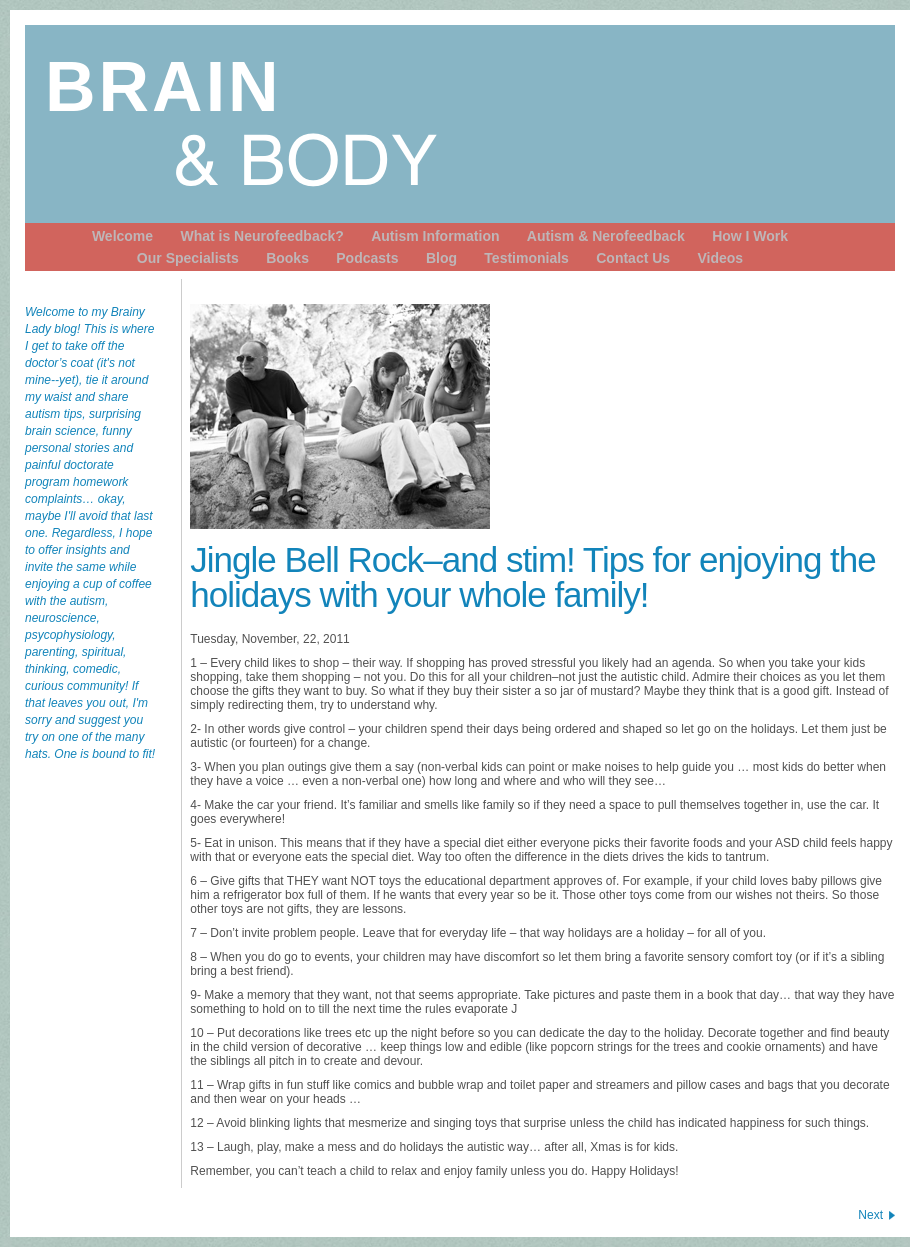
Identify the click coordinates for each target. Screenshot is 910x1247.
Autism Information (435, 236)
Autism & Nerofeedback (606, 236)
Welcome (122, 236)
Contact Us (633, 258)
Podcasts (367, 258)
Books (287, 258)
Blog (441, 258)
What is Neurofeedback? (261, 236)
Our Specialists (188, 258)
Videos (720, 258)
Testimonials (526, 258)
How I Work (750, 236)
